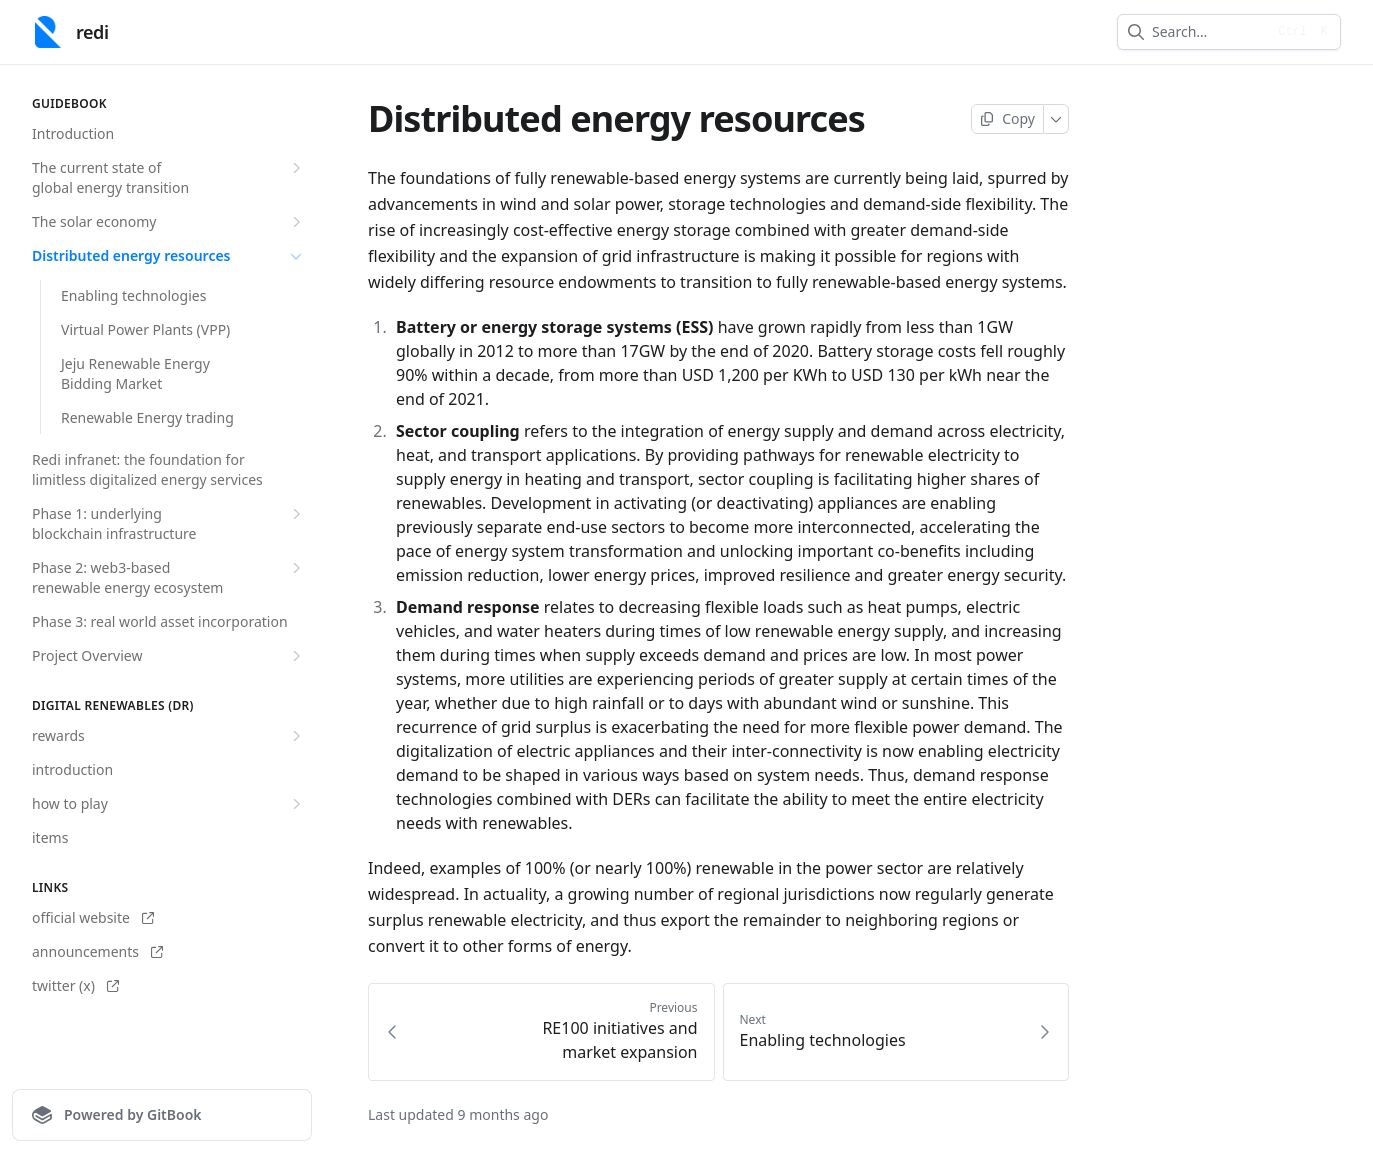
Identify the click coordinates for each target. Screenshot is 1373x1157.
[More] (1056, 119)
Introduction (73, 133)
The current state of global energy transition (169, 177)
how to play (169, 804)
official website (93, 917)
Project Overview (169, 656)
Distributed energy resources (169, 256)
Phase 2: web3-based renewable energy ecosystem (169, 577)
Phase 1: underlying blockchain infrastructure (169, 523)
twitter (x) (75, 985)
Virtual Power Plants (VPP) (145, 329)
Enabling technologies (133, 295)
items (50, 837)
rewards (169, 736)
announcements (97, 951)
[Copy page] (1007, 119)
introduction (72, 769)
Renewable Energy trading (147, 417)
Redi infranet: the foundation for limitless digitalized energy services (147, 469)
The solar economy (169, 222)
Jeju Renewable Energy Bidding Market (135, 373)
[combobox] (1208, 32)
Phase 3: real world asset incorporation (160, 621)
